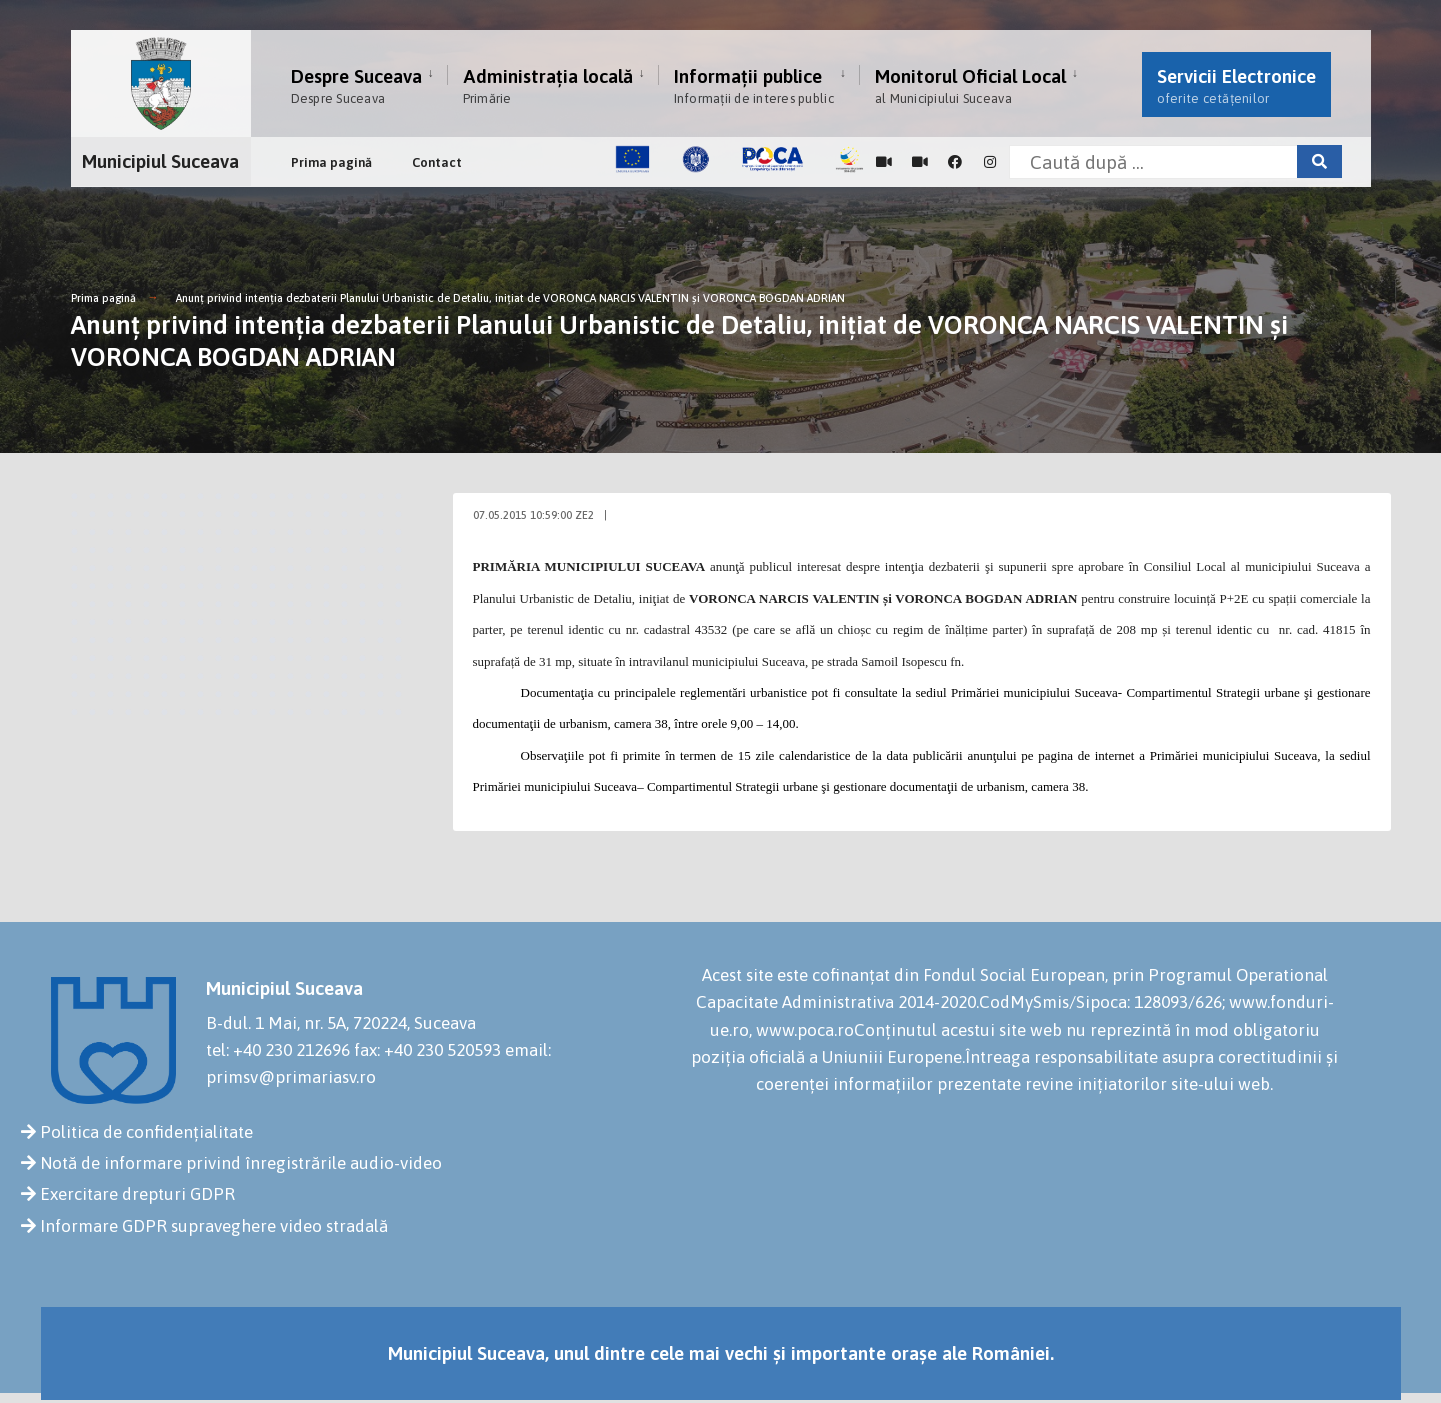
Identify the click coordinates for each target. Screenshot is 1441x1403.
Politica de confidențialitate (146, 1132)
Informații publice (754, 85)
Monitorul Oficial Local (970, 85)
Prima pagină (331, 162)
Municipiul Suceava (160, 161)
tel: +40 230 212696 (278, 1050)
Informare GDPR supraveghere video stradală (214, 1226)
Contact (437, 162)
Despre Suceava (356, 85)
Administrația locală (548, 85)
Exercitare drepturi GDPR (137, 1194)
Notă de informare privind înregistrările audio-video (241, 1163)
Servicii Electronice (1236, 85)
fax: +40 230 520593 (427, 1050)
